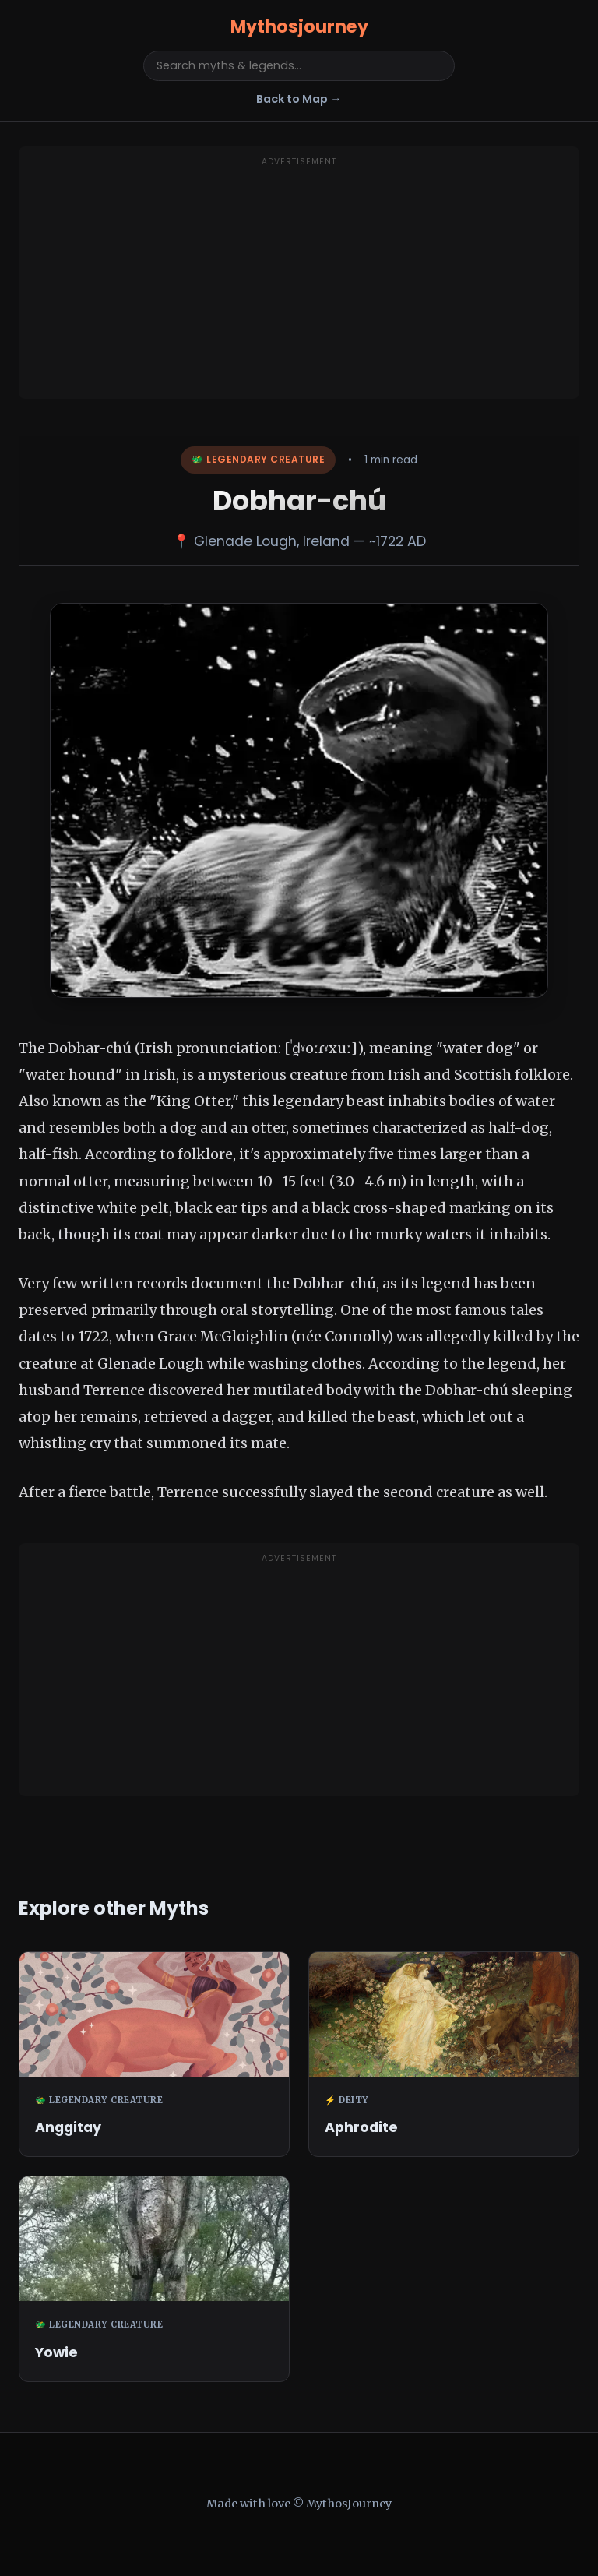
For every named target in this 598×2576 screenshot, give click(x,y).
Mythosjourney (299, 26)
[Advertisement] (299, 282)
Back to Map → (298, 99)
